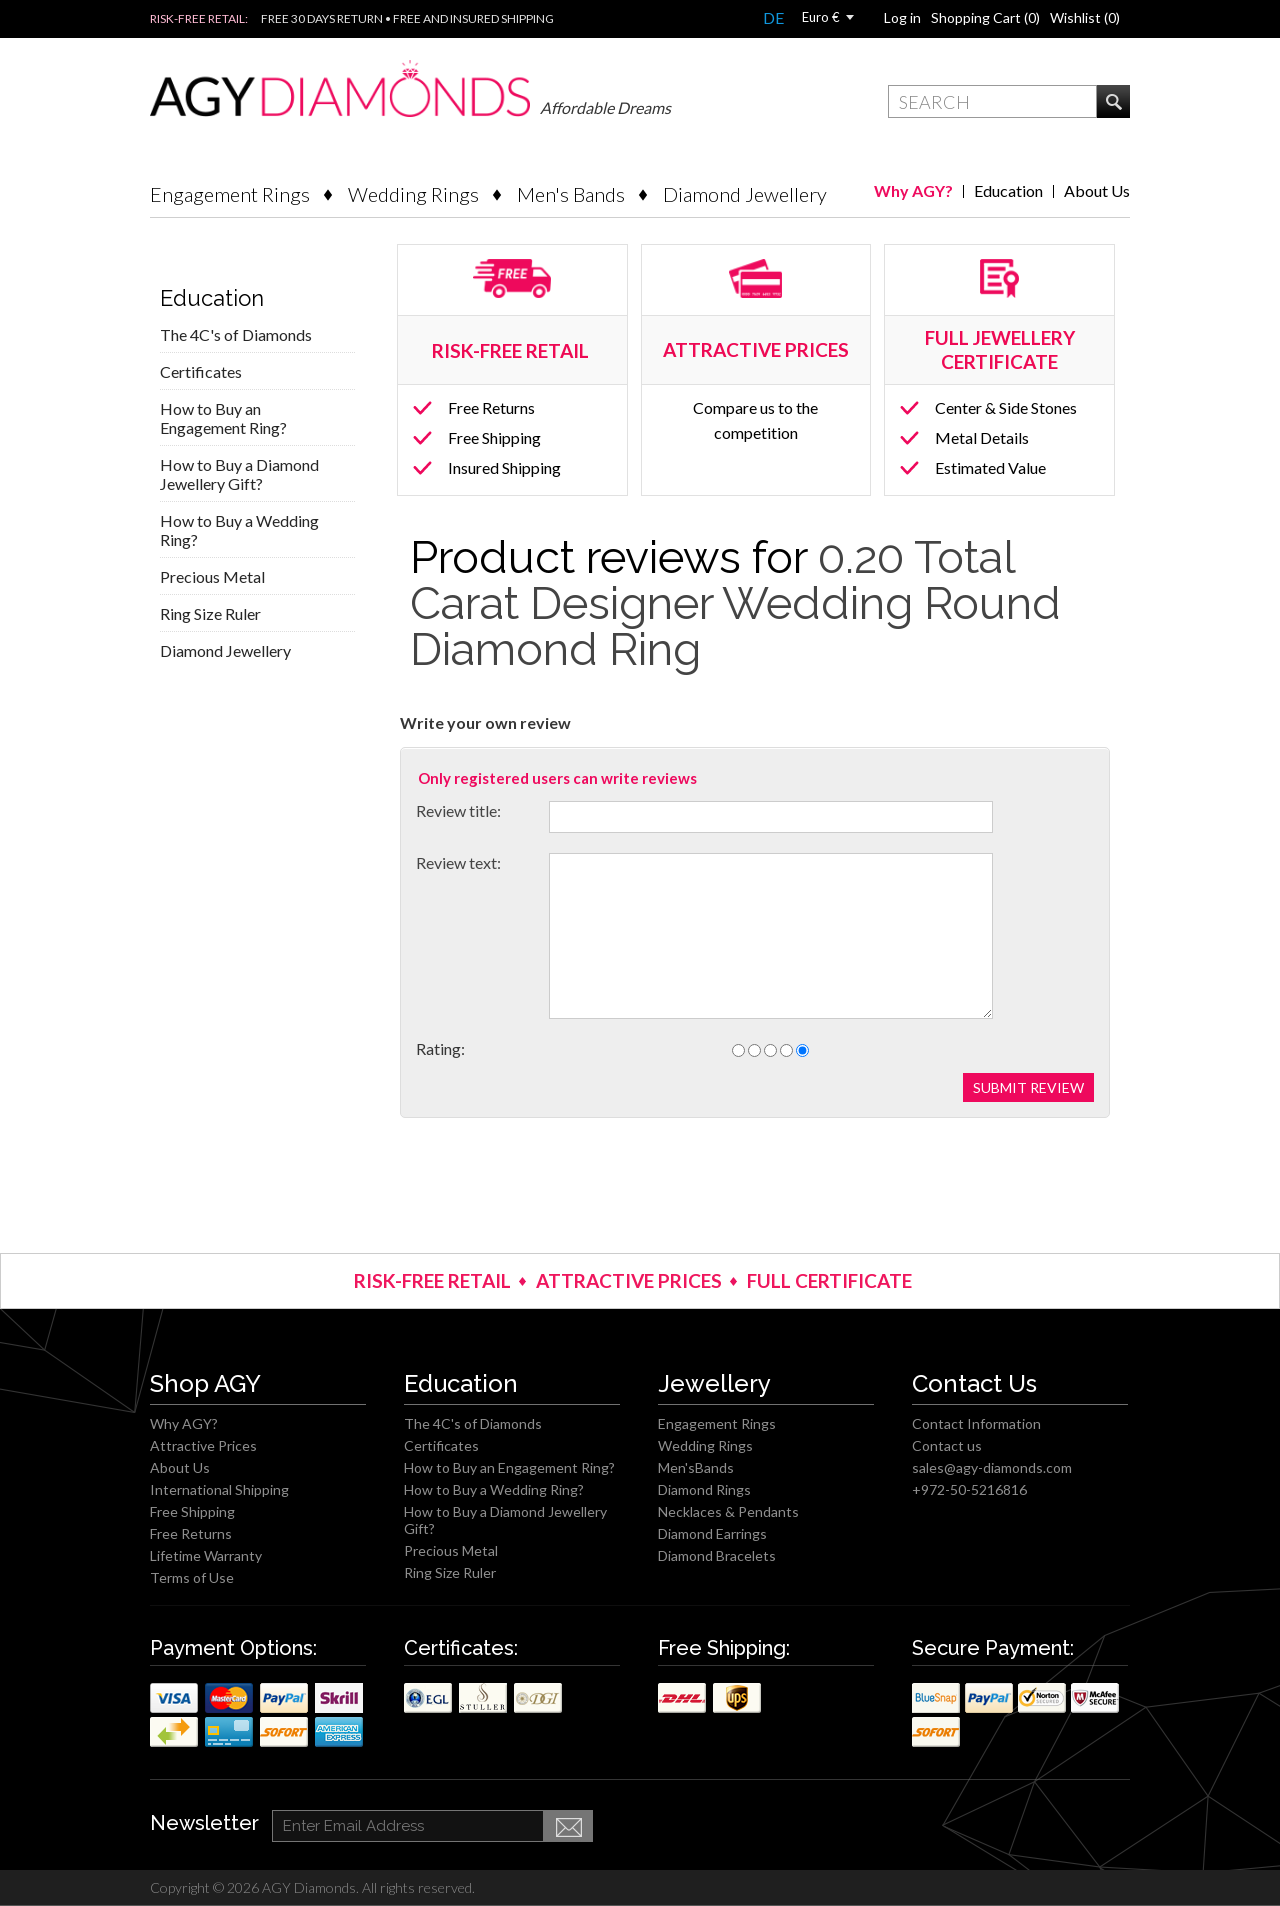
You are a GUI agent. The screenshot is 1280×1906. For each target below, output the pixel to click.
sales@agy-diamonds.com (992, 1467)
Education (1008, 190)
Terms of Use (192, 1577)
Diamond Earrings (712, 1533)
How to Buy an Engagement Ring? (223, 418)
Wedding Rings (413, 194)
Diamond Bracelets (717, 1555)
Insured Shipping (504, 467)
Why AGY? (913, 190)
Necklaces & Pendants (728, 1511)
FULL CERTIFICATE (829, 1280)
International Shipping (219, 1489)
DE (773, 17)
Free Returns (491, 407)
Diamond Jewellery (745, 194)
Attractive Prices (203, 1445)
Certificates (201, 371)
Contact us (947, 1445)
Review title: (458, 810)
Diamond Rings (704, 1489)
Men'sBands (696, 1467)
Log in (902, 17)
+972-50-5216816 (969, 1489)
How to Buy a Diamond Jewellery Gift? (239, 474)
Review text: (458, 862)
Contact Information (976, 1423)
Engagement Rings (230, 194)
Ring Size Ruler (210, 613)
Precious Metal (212, 576)
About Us (1097, 190)
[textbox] (992, 101)
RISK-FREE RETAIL (512, 350)
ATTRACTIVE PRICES (629, 1280)
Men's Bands (571, 194)
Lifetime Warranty (206, 1555)
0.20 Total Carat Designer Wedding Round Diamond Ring (735, 603)
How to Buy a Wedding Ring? (239, 530)
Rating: (440, 1048)
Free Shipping (494, 437)
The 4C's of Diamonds (236, 334)
